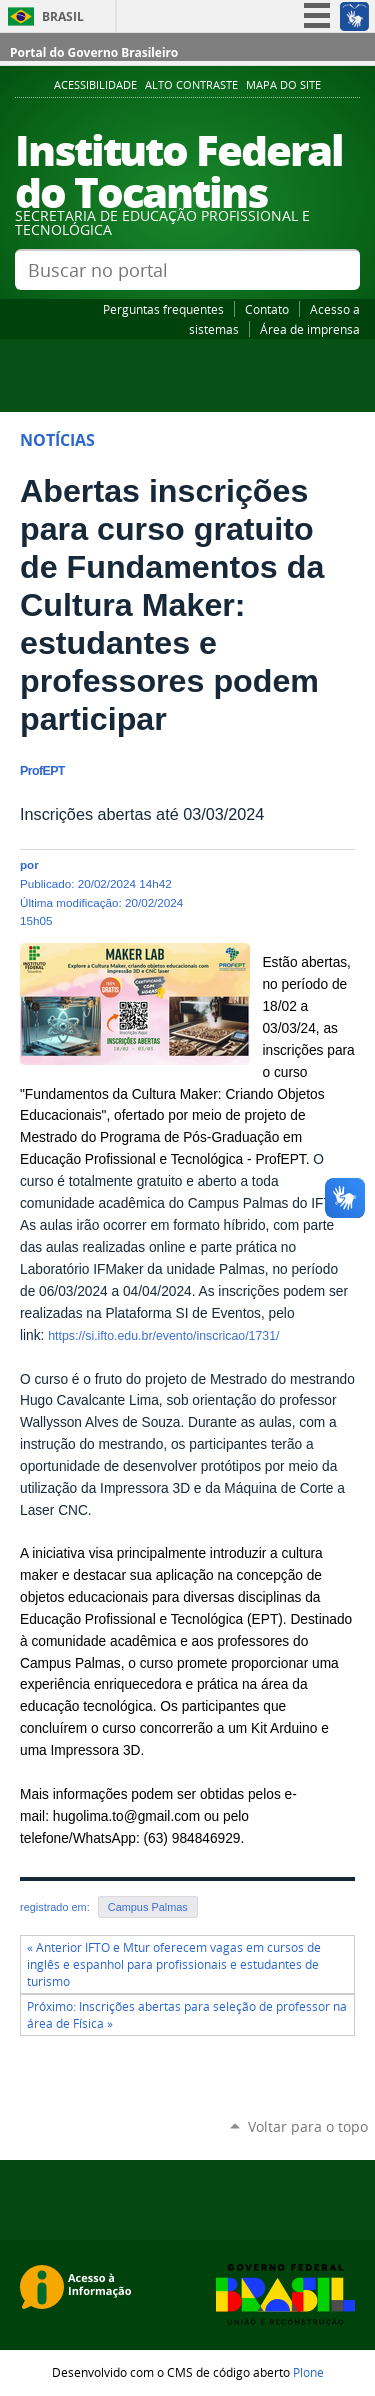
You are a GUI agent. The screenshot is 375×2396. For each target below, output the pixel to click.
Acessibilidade (95, 85)
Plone (308, 2372)
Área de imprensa (310, 329)
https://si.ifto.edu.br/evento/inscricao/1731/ (163, 1336)
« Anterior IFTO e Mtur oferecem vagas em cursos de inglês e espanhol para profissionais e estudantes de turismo (174, 1964)
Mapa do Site (283, 85)
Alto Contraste (191, 85)
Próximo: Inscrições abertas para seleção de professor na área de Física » (187, 2015)
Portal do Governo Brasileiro (94, 52)
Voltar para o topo (308, 2126)
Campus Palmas (148, 1907)
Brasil (63, 16)
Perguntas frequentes (163, 309)
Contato (267, 309)
